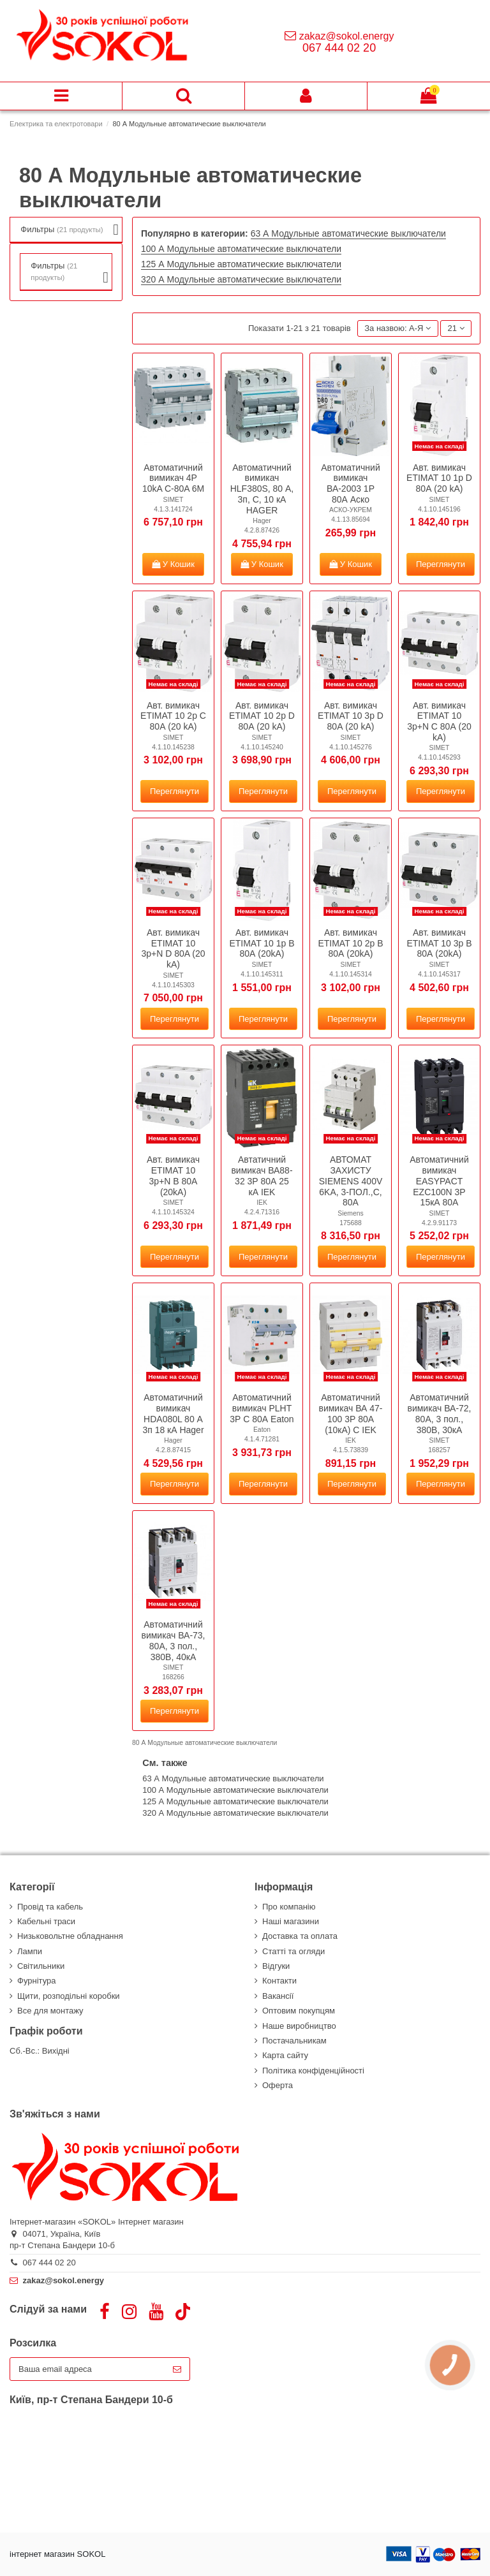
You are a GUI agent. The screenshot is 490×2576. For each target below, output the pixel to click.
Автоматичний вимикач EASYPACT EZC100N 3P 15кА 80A (439, 1180)
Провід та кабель (50, 1906)
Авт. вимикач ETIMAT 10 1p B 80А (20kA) (261, 943)
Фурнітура (36, 1980)
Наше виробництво (299, 2026)
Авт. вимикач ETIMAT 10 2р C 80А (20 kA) (173, 716)
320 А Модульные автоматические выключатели (241, 279)
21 (456, 328)
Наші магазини (290, 1921)
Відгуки (276, 1966)
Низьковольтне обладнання (70, 1936)
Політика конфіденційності (313, 2070)
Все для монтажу (50, 2010)
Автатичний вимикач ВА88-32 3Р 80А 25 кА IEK (261, 1175)
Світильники (40, 1966)
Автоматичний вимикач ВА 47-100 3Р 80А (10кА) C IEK (350, 1413)
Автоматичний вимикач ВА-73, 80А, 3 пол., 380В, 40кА (173, 1640)
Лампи (29, 1951)
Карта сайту (285, 2055)
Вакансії (277, 1996)
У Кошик (173, 564)
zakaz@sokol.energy (346, 36)
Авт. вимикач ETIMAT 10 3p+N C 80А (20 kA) (439, 721)
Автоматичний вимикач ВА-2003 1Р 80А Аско (350, 483)
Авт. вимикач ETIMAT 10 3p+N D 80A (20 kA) (173, 948)
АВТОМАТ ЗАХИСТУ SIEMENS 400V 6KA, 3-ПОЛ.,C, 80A (351, 1180)
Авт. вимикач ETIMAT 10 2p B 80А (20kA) (350, 943)
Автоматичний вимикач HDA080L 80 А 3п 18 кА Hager (173, 1413)
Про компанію (289, 1906)
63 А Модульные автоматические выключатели (348, 233)
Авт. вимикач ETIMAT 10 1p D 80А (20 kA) (439, 478)
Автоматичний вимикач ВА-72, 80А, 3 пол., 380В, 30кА (439, 1413)
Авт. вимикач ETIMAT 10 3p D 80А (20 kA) (350, 716)
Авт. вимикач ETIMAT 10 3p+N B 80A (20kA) (173, 1175)
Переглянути (440, 564)
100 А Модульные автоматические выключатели (241, 249)
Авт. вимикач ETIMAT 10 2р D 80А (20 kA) (262, 716)
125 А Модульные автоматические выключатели (241, 264)
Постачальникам (294, 2040)
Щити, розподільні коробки (68, 1996)
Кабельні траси (46, 1921)
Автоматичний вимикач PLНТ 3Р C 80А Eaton (261, 1408)
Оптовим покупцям (298, 2010)
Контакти (279, 1980)
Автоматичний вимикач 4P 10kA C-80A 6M (173, 478)
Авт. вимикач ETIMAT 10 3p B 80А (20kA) (438, 943)
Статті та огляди (293, 1951)
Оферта (277, 2085)
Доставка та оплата (300, 1936)
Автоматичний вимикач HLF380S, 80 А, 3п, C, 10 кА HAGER (262, 488)
